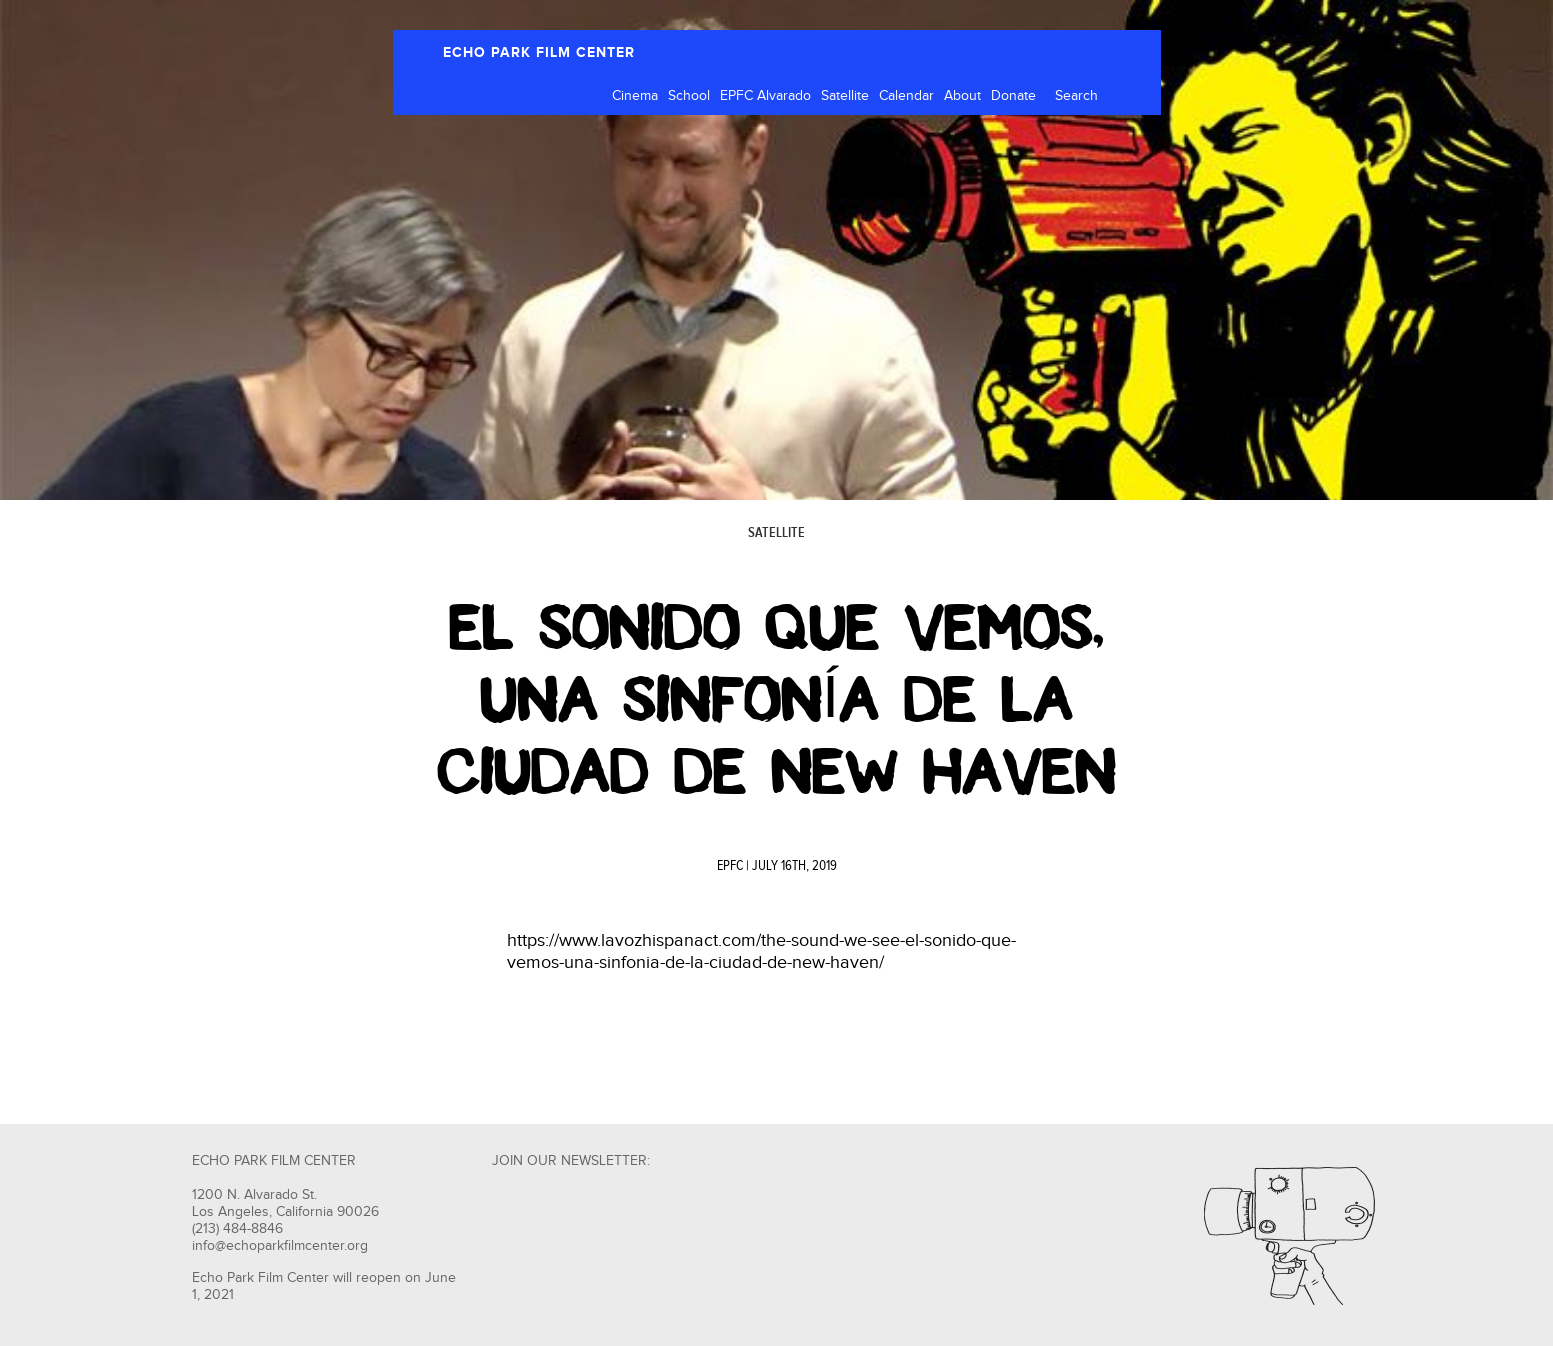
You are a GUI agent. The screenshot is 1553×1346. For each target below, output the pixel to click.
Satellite (845, 96)
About (962, 96)
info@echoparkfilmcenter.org (280, 1246)
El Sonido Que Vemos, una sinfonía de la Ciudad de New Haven (776, 700)
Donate (1013, 96)
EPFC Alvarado (765, 96)
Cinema (635, 96)
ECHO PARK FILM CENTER (539, 52)
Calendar (906, 96)
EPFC (730, 866)
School (689, 96)
